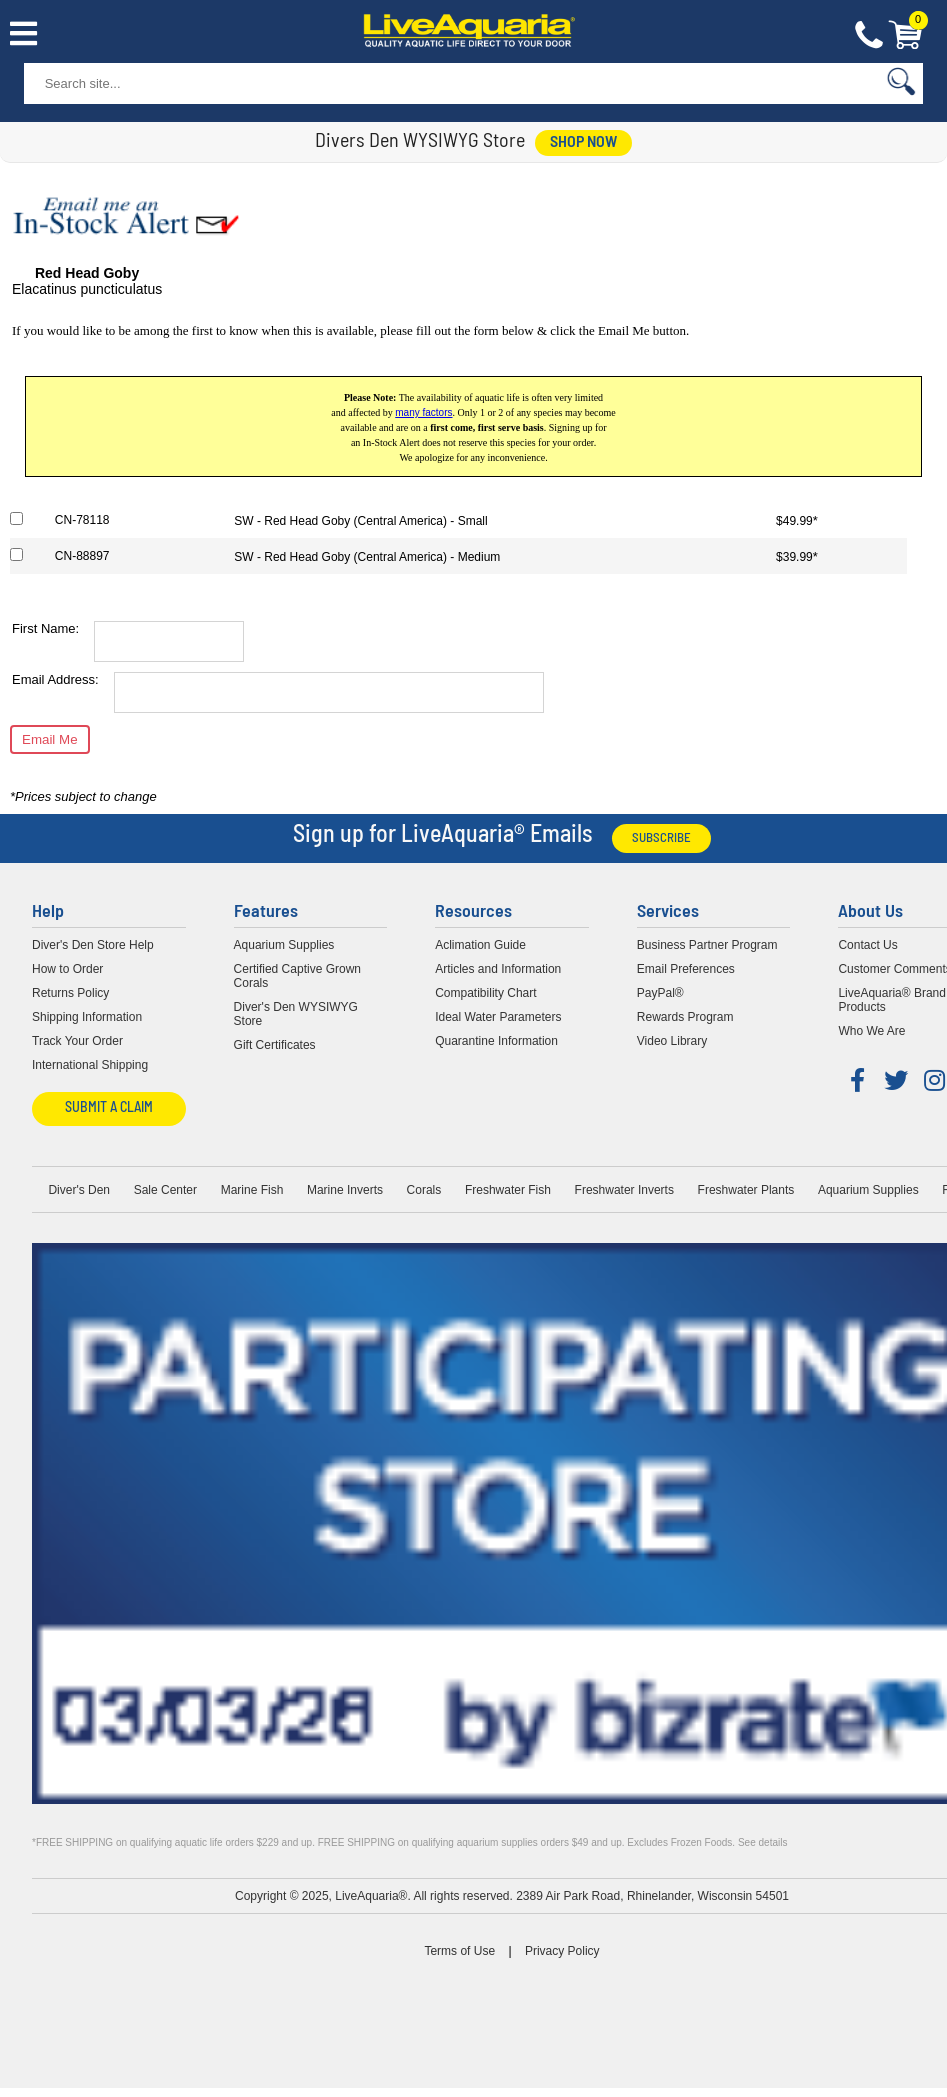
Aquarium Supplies (284, 945)
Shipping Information (87, 1017)
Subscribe (661, 838)
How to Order (67, 969)
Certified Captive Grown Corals (297, 976)
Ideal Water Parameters (498, 1017)
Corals (424, 1190)
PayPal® (660, 993)
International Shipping (90, 1065)
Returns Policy (70, 993)
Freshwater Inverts (624, 1190)
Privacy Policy (562, 1951)
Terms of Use (459, 1951)
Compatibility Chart (485, 993)
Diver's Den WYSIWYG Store (296, 1014)
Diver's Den (79, 1190)
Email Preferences (686, 969)
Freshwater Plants (746, 1190)
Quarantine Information (496, 1041)
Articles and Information (498, 969)
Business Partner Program (707, 945)
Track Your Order (77, 1041)
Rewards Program (685, 1017)
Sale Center (165, 1190)
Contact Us (869, 36)
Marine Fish (252, 1190)
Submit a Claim (109, 1108)
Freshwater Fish (508, 1190)
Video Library (672, 1041)
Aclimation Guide (480, 945)
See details (762, 1842)
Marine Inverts (345, 1190)
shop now (583, 143)
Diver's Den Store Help (93, 945)
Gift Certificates (275, 1045)
